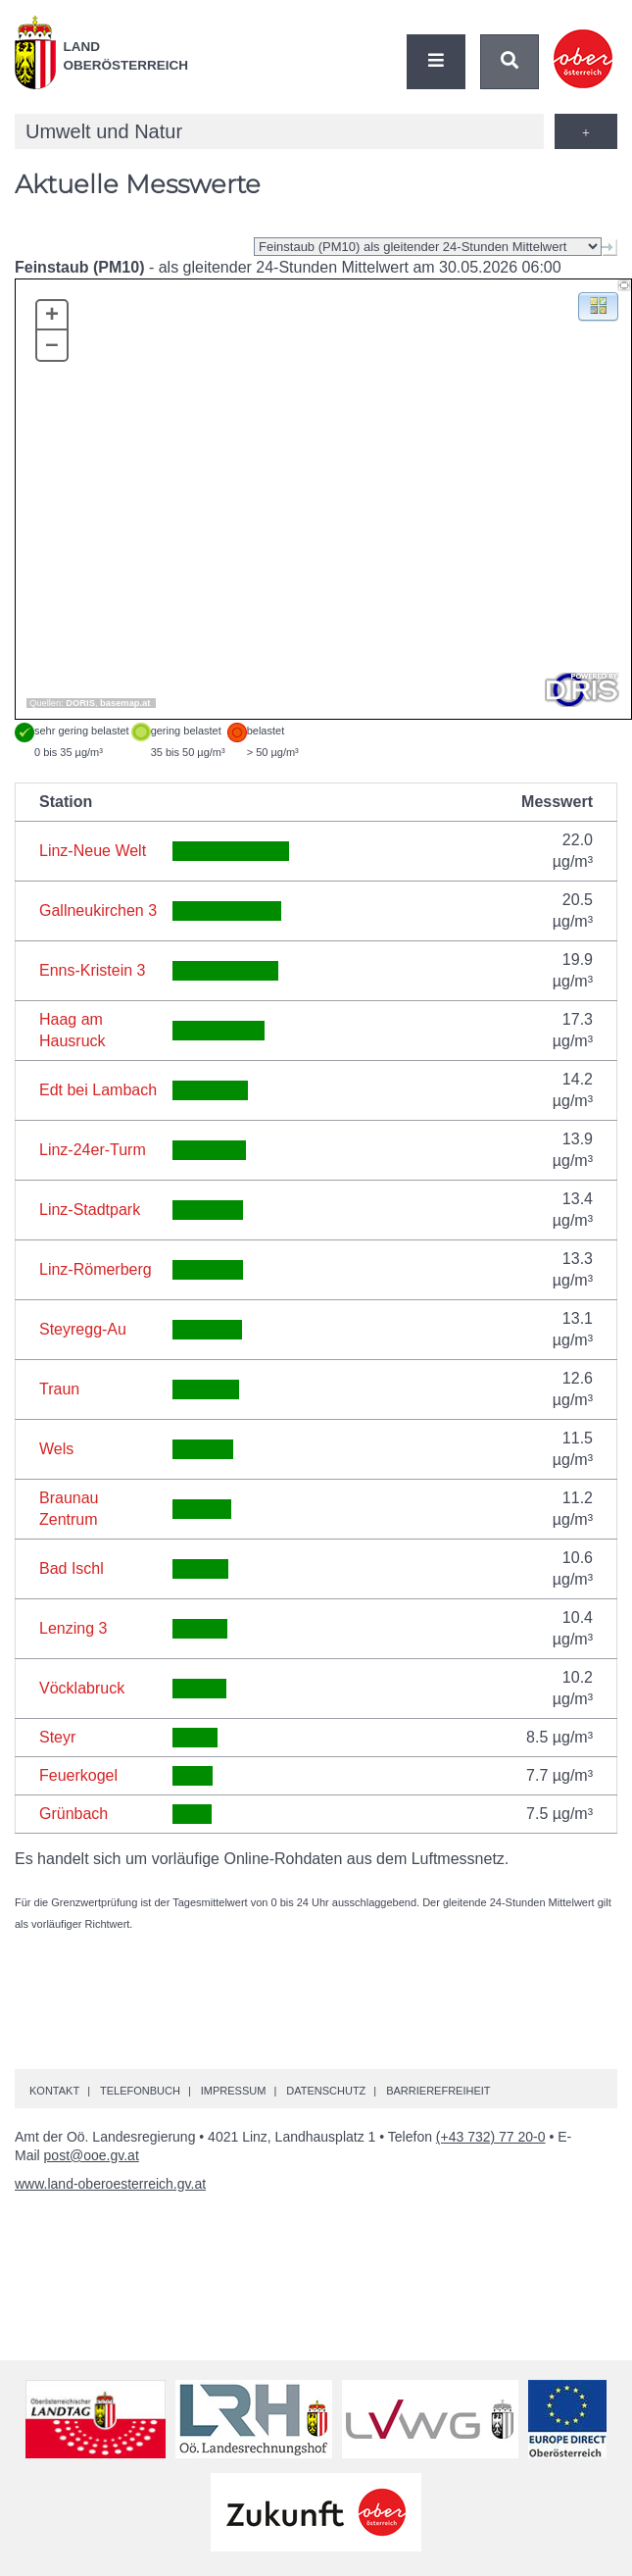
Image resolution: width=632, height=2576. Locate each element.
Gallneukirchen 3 (98, 910)
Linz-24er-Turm (92, 1149)
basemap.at (125, 703)
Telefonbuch (140, 2090)
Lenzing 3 (73, 1628)
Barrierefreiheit (438, 2090)
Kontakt (54, 2090)
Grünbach (73, 1813)
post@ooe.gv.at (91, 2155)
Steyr (57, 1737)
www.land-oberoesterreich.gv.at (110, 2184)
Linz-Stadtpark (89, 1209)
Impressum (234, 2090)
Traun (59, 1389)
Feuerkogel (78, 1775)
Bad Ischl (71, 1568)
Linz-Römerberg (95, 1269)
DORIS (80, 703)
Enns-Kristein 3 (92, 970)
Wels (56, 1448)
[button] (598, 305)
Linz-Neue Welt (92, 850)
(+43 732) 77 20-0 (491, 2137)
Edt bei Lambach (98, 1090)
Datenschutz (325, 2090)
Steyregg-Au (82, 1329)
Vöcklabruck (81, 1688)
